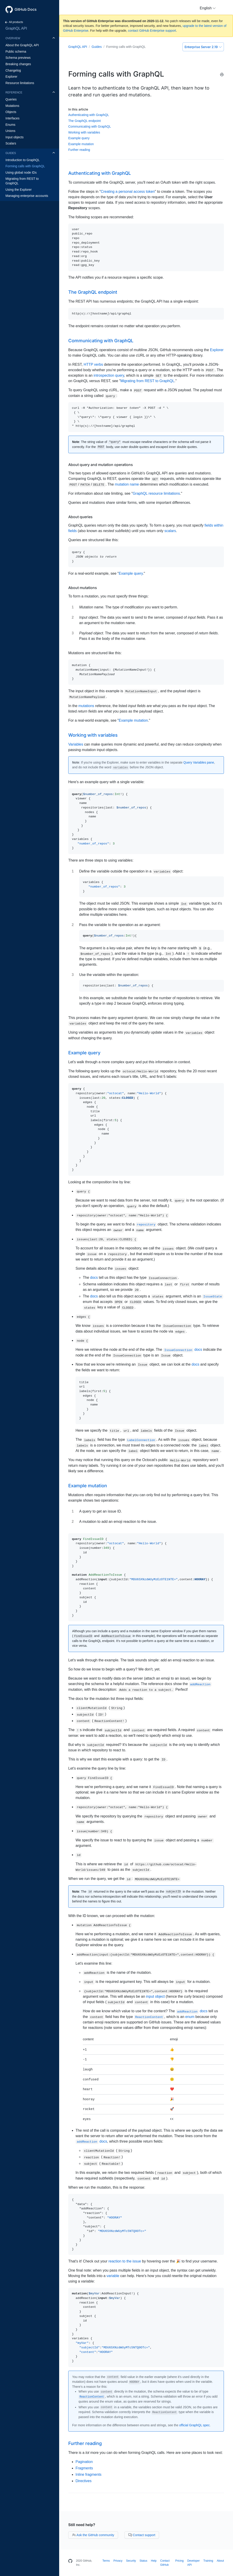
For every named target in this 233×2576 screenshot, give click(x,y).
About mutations (82, 587)
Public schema (15, 51)
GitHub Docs (26, 9)
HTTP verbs (93, 364)
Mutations (12, 106)
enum (189, 2017)
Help (154, 2560)
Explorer (11, 76)
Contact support (141, 2535)
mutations (86, 706)
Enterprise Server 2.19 (203, 47)
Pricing (179, 2560)
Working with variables (84, 132)
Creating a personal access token (128, 191)
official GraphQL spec (194, 2425)
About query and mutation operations (100, 464)
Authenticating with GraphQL (88, 115)
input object (155, 1996)
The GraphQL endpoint (84, 121)
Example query (78, 138)
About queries (80, 517)
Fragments (84, 2468)
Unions (10, 131)
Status (143, 2560)
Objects (10, 112)
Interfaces (12, 118)
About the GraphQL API (22, 45)
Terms (106, 2560)
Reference (13, 92)
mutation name (127, 484)
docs (94, 1277)
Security (131, 2560)
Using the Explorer (18, 189)
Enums (10, 124)
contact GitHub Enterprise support (152, 30)
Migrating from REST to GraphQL (22, 181)
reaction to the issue (124, 2261)
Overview (12, 38)
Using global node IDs (21, 172)
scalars (170, 531)
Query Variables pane (198, 762)
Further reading (79, 150)
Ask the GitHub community (93, 2535)
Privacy (118, 2560)
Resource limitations (19, 83)
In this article (78, 109)
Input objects (14, 137)
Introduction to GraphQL (22, 160)
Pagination (84, 2462)
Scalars (10, 143)
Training (208, 2560)
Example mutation (81, 144)
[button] (208, 8)
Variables (75, 744)
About (220, 2560)
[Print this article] (222, 75)
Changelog (13, 70)
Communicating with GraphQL (89, 126)
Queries (11, 99)
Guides (10, 153)
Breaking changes (18, 64)
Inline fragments (88, 2474)
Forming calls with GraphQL (25, 166)
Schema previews (18, 57)
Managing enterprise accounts (26, 196)
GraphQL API (16, 28)
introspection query (109, 375)
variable (112, 2276)
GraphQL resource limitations (156, 493)
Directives (83, 2481)
